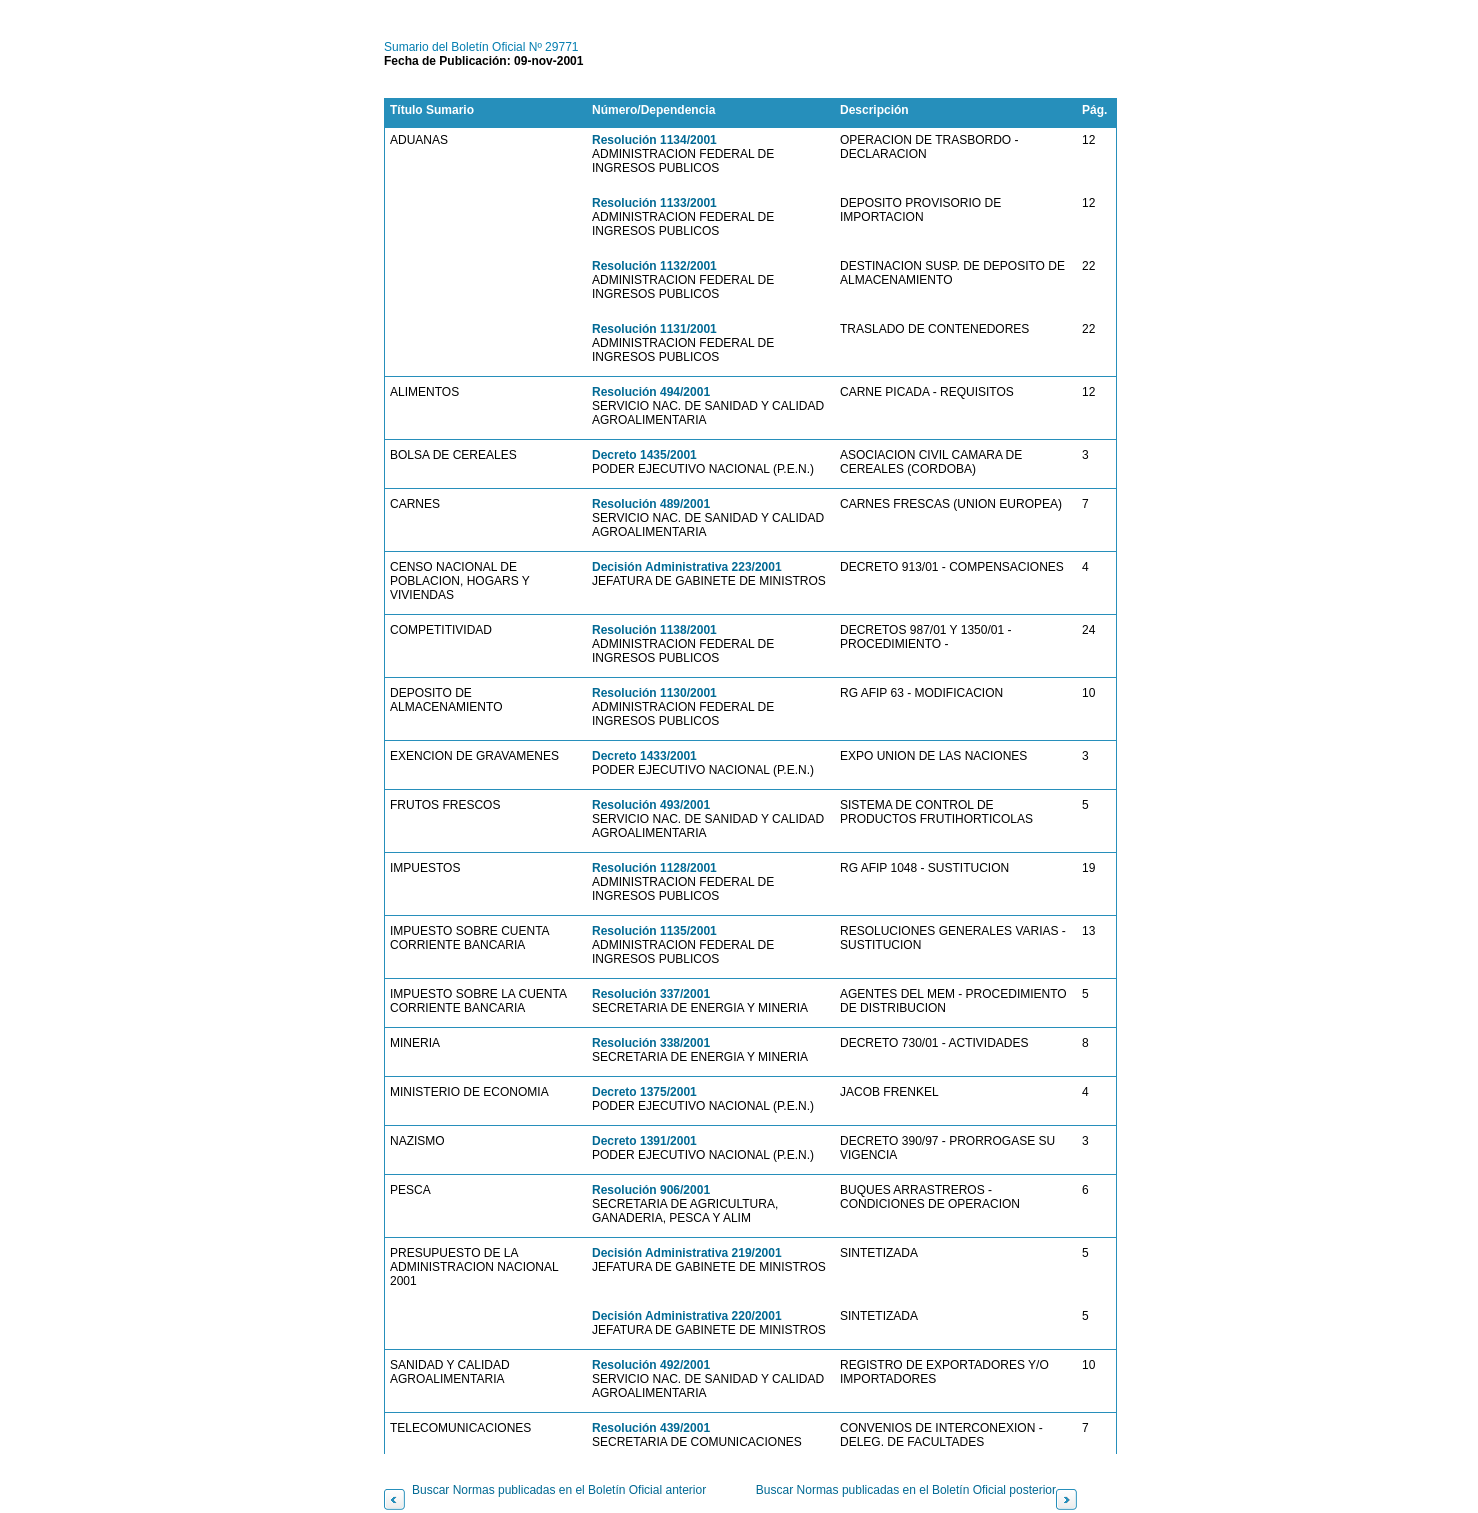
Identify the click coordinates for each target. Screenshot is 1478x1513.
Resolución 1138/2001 (654, 630)
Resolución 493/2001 (651, 805)
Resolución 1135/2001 (654, 931)
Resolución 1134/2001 (654, 140)
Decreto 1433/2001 (644, 756)
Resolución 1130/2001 (654, 693)
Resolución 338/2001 (651, 1043)
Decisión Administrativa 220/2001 (687, 1316)
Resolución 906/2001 (651, 1190)
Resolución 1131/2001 (654, 329)
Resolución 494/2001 (651, 392)
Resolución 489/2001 (651, 504)
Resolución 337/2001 (651, 994)
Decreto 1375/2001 (644, 1092)
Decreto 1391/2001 (644, 1141)
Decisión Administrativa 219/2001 (687, 1253)
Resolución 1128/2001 (654, 868)
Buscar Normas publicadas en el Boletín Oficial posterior (906, 1490)
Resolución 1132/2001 (654, 266)
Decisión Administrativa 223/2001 (687, 567)
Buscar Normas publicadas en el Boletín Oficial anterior (559, 1490)
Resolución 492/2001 (651, 1365)
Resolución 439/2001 (651, 1428)
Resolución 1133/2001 (654, 203)
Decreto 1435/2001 (644, 455)
